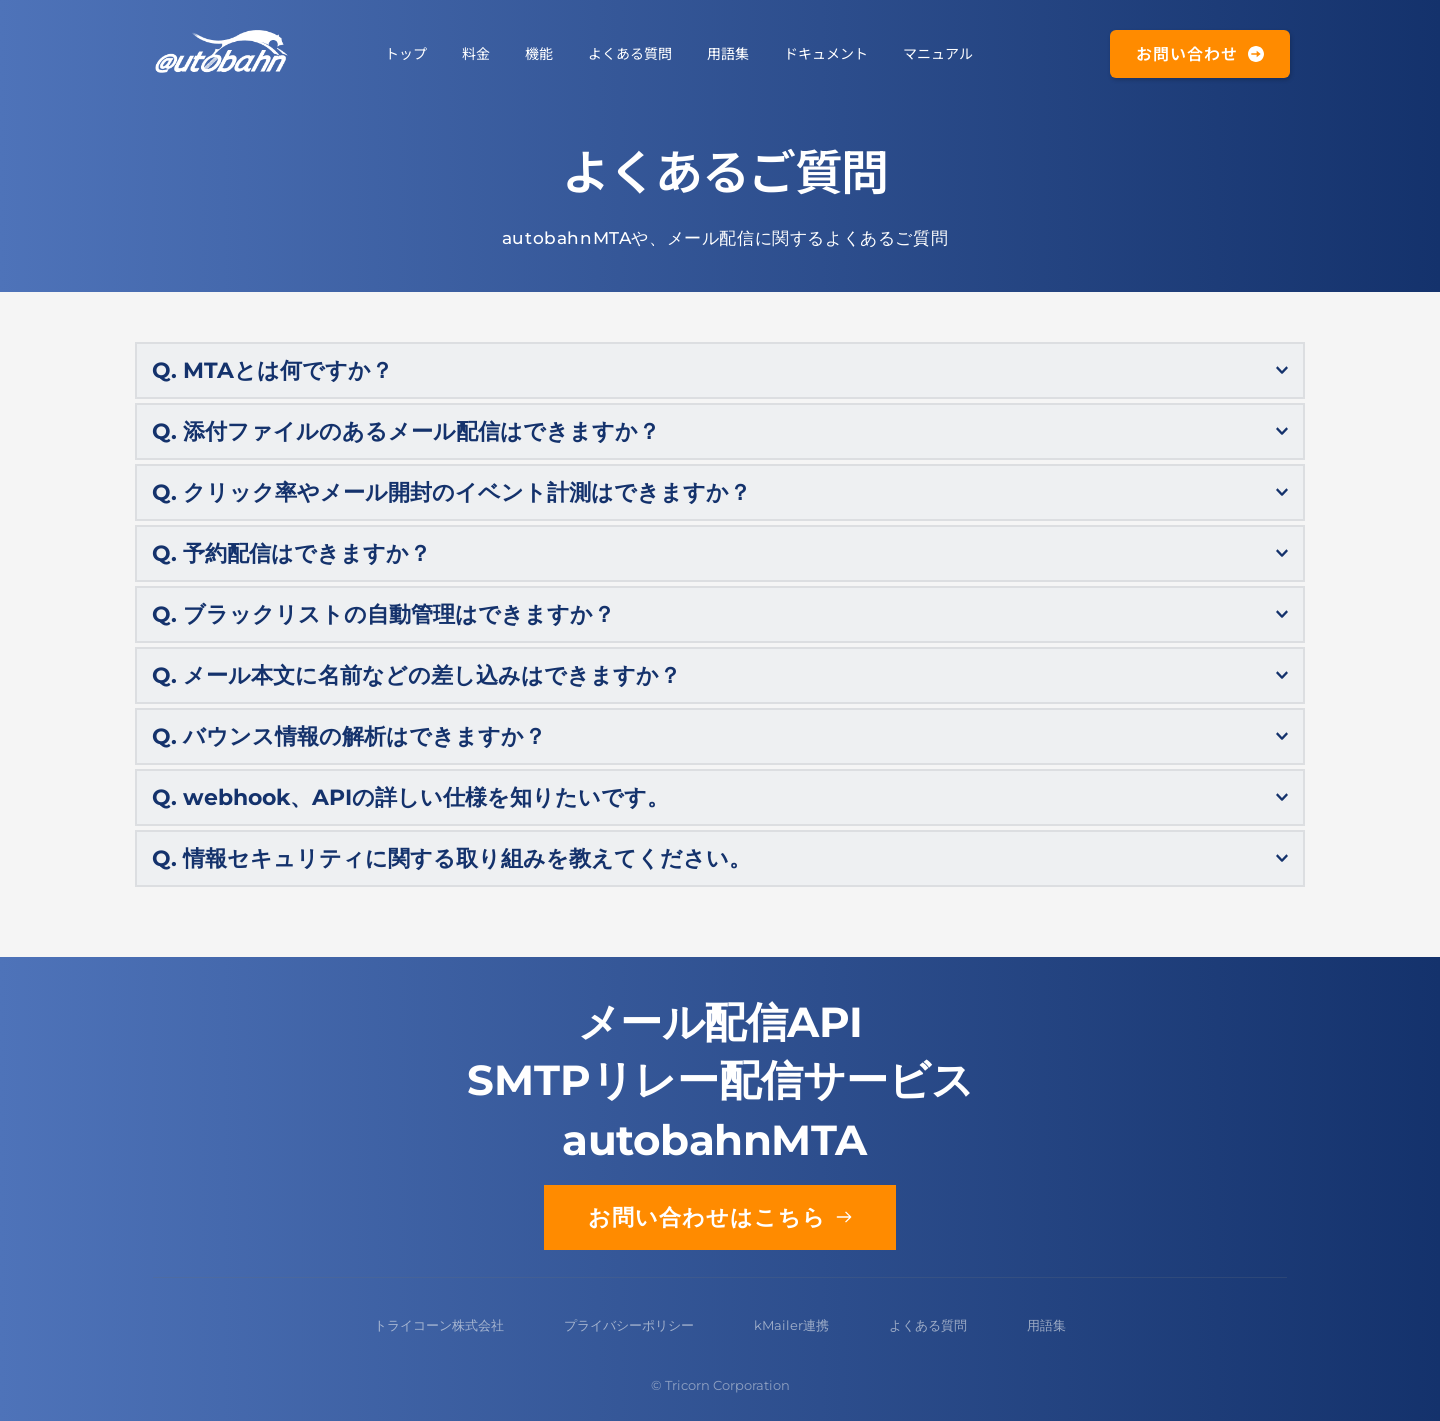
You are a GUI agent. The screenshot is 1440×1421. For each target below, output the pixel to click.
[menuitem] (406, 53)
